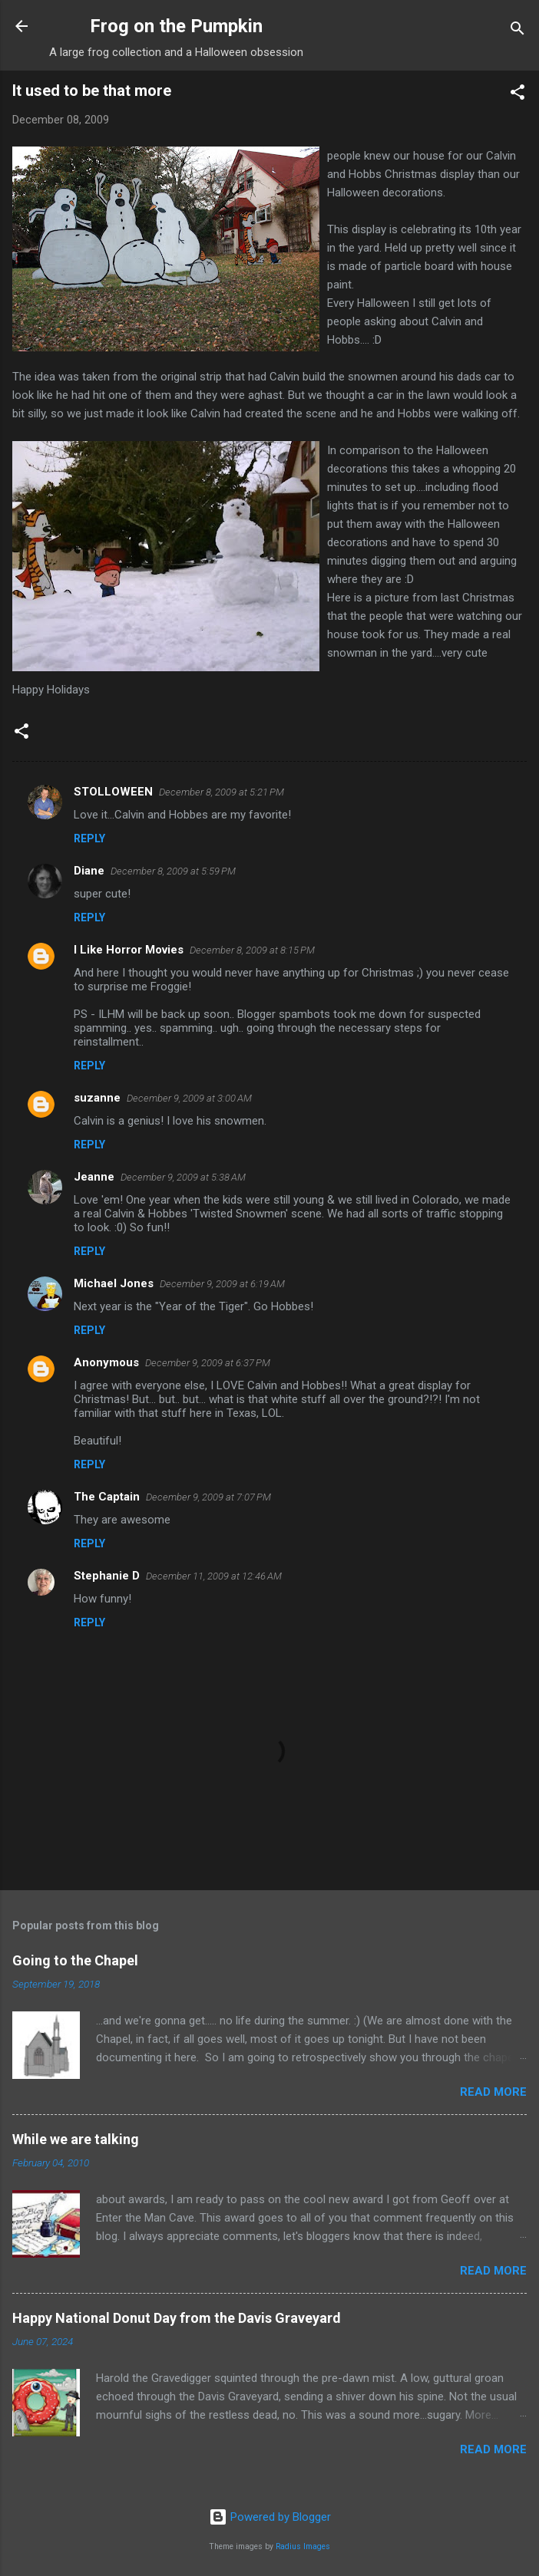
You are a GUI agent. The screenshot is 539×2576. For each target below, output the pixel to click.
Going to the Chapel (75, 1960)
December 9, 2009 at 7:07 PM (208, 1497)
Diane (89, 871)
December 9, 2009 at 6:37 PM (207, 1363)
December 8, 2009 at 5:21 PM (221, 792)
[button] (517, 95)
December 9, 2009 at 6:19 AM (222, 1284)
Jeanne (94, 1177)
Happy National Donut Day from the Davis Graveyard (176, 2318)
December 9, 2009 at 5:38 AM (183, 1177)
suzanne (97, 1098)
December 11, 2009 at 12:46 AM (214, 1576)
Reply (89, 838)
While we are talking (75, 2139)
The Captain (107, 1497)
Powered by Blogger (270, 2517)
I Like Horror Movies (129, 950)
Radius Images (303, 2546)
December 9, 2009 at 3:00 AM (189, 1098)
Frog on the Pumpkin (176, 26)
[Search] (517, 31)
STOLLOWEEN (113, 792)
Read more (493, 2092)
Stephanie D (107, 1576)
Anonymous (106, 1362)
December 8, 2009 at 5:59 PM (173, 871)
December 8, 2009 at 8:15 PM (252, 950)
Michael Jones (114, 1283)
